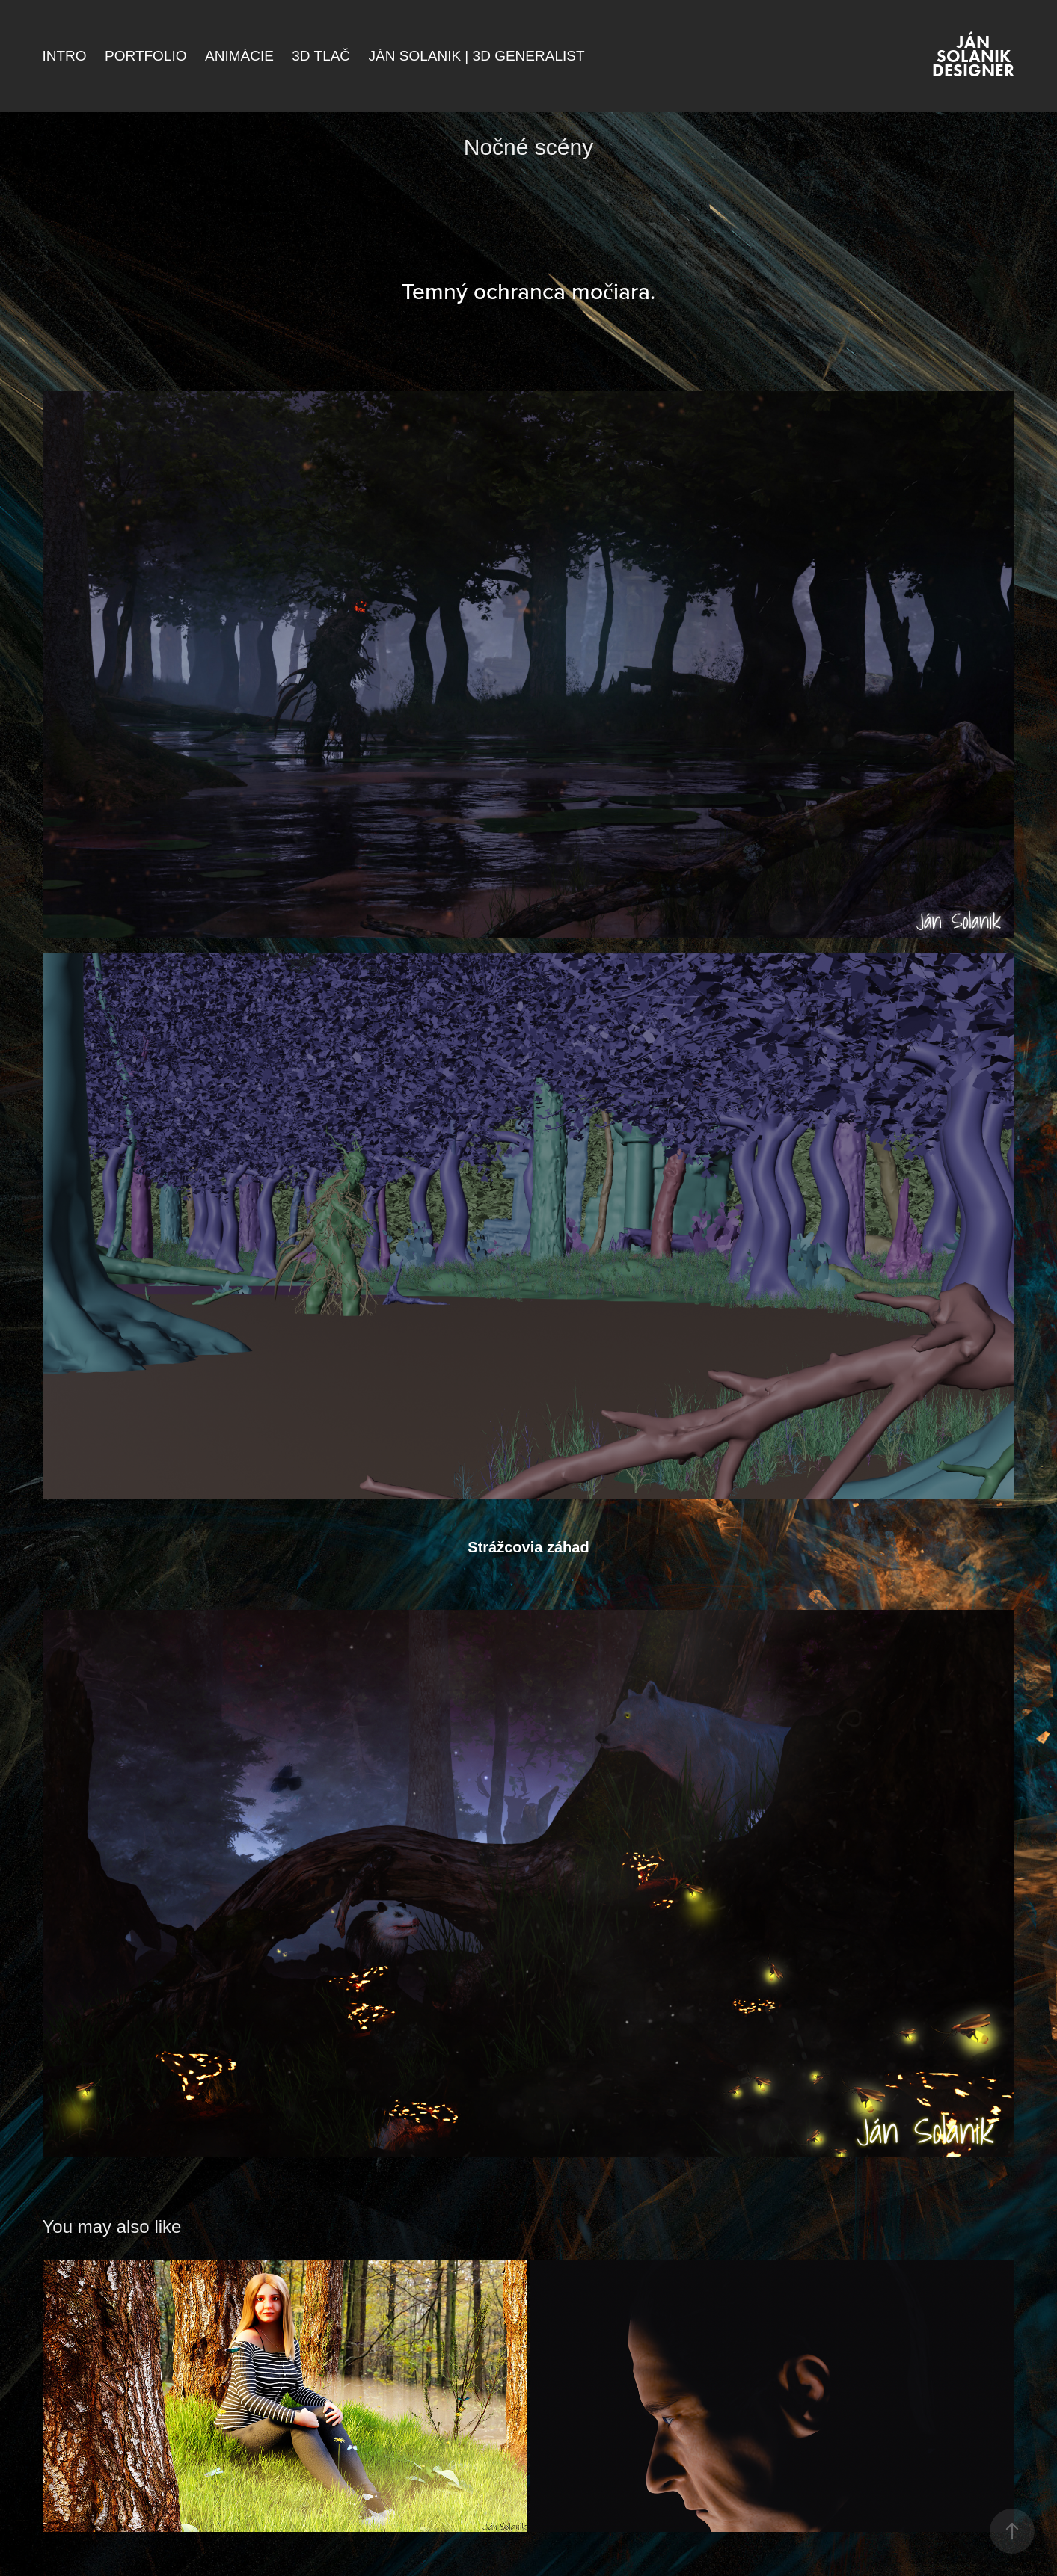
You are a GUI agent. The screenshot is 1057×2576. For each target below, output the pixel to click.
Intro (65, 56)
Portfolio (145, 56)
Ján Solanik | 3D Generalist (477, 56)
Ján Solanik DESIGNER (973, 56)
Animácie (239, 56)
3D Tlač (321, 56)
